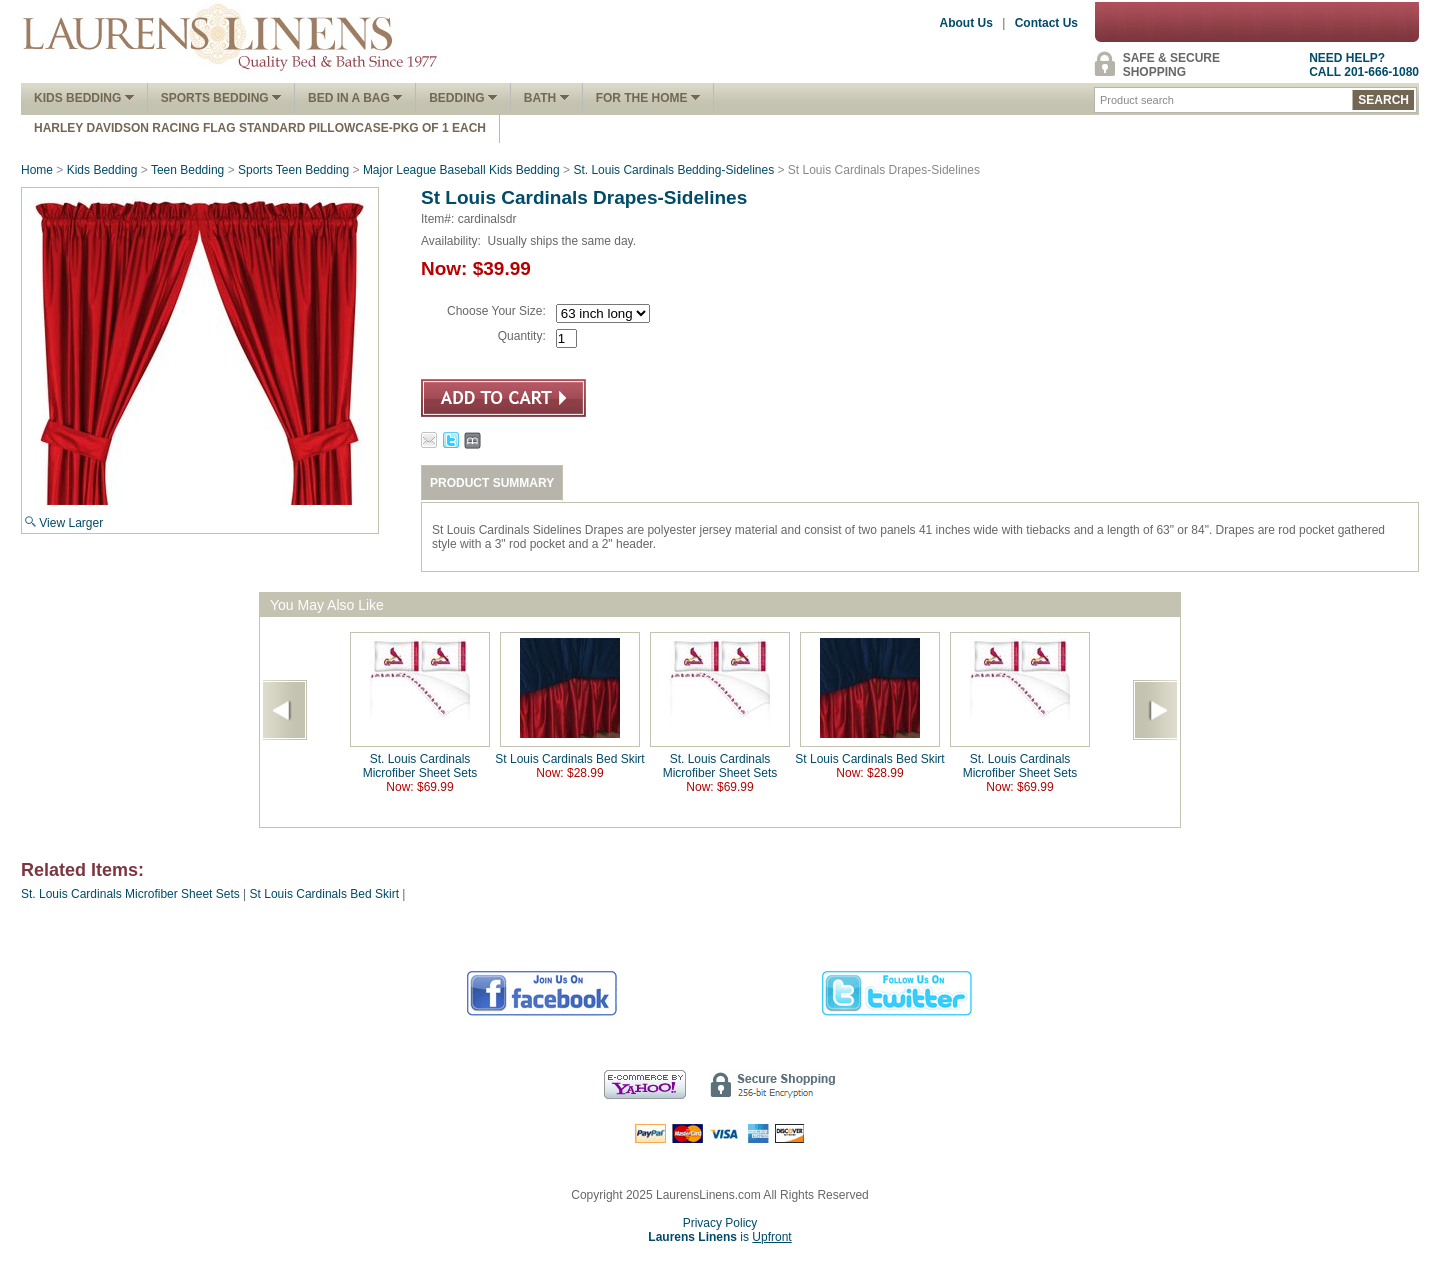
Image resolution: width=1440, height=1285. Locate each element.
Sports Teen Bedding (293, 170)
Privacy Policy (720, 1223)
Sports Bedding (221, 98)
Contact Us (1046, 23)
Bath (546, 98)
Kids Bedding (84, 98)
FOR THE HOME (648, 98)
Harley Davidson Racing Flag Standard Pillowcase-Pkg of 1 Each (260, 128)
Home (37, 170)
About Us (966, 23)
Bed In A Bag (355, 98)
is (719, 1237)
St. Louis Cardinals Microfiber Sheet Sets (420, 766)
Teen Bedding (187, 170)
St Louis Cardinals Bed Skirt (569, 759)
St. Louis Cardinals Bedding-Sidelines (673, 170)
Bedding (463, 98)
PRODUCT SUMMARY (492, 483)
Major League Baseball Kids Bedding (461, 170)
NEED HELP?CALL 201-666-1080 (1364, 65)
